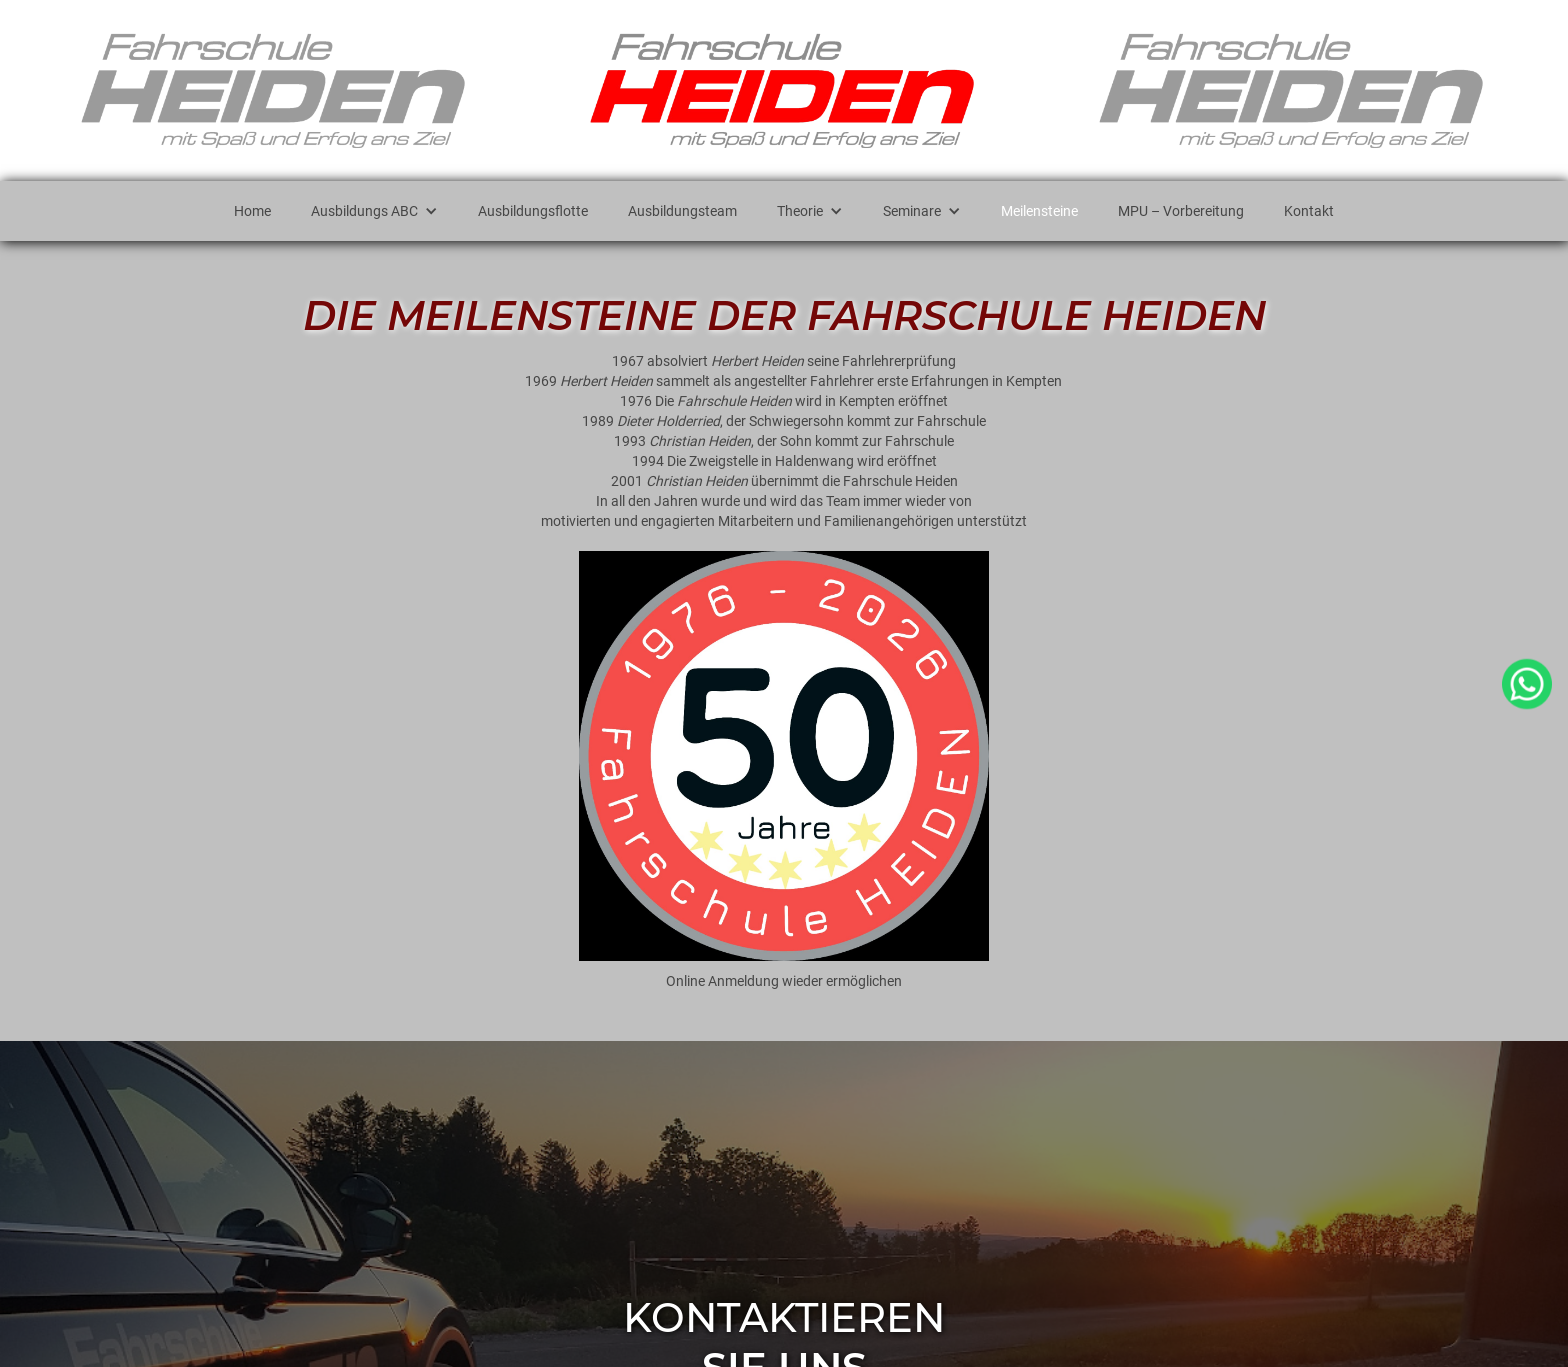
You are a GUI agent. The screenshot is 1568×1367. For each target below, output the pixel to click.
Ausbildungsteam (682, 211)
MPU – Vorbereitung (1181, 211)
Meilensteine (1039, 211)
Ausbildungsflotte (533, 211)
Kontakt (1309, 211)
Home (252, 211)
